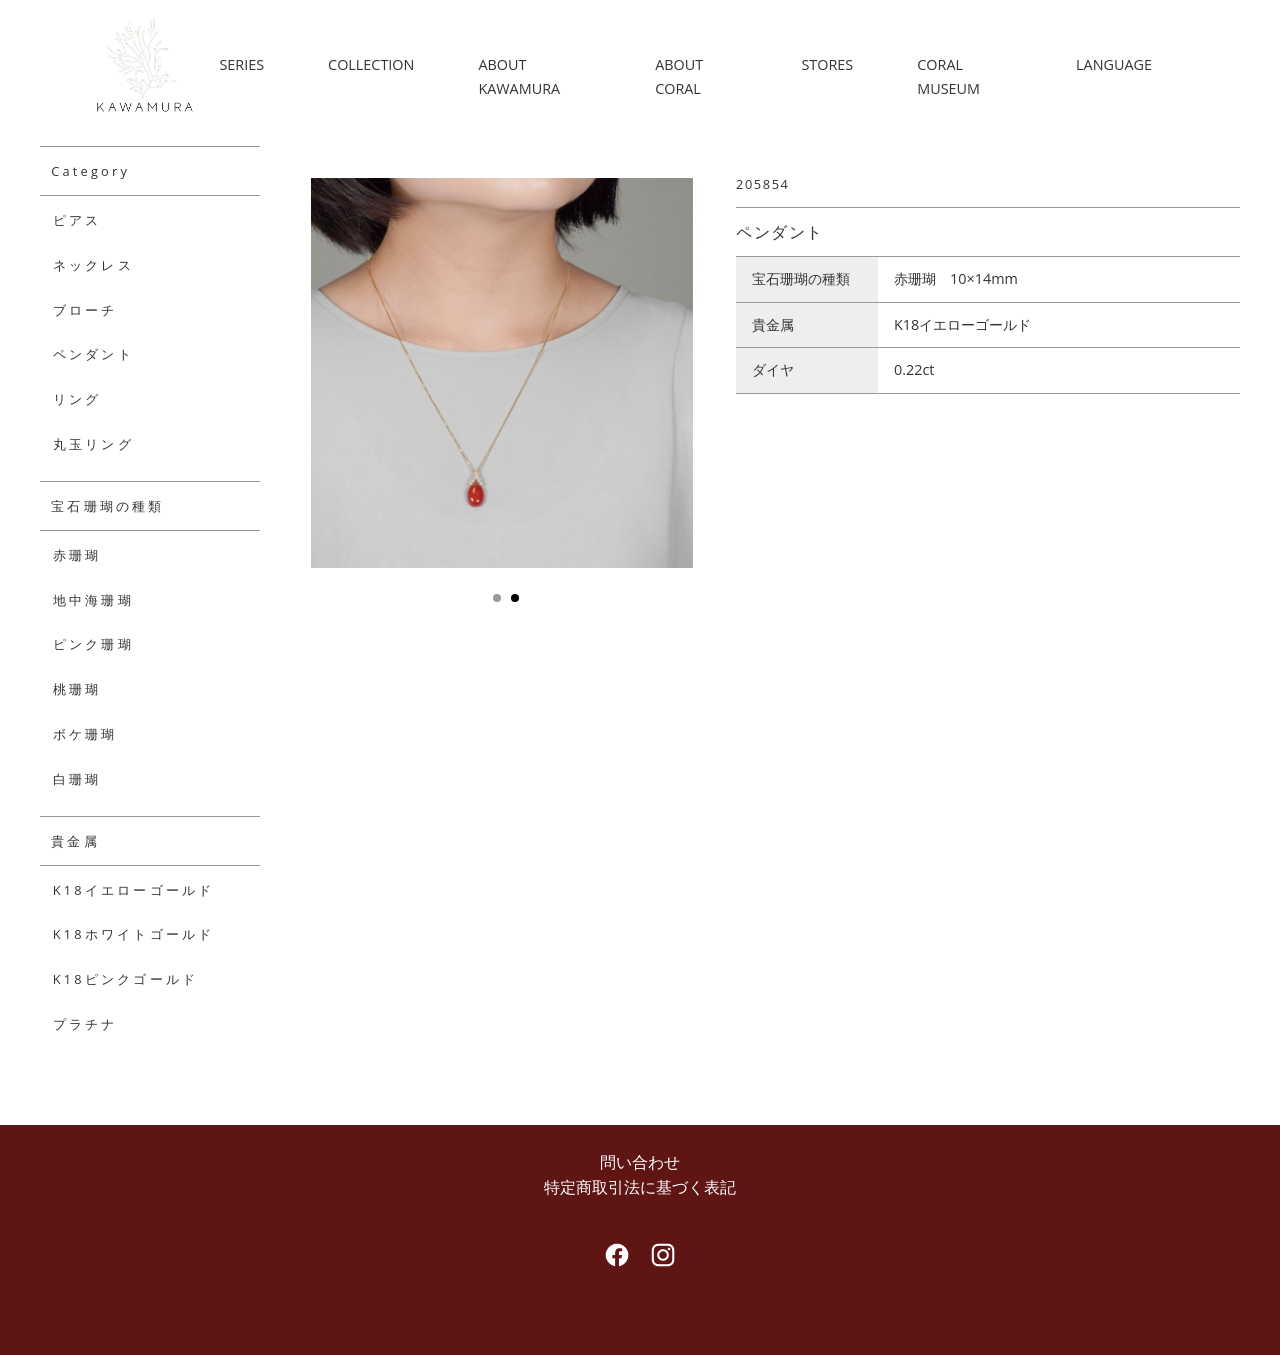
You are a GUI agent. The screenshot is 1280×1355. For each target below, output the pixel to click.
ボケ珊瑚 (85, 734)
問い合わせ (640, 1162)
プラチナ (85, 1024)
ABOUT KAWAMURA (526, 76)
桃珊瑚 (77, 689)
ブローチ (85, 310)
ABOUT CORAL (683, 76)
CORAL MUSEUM (950, 76)
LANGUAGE (1114, 64)
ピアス (77, 220)
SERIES (248, 64)
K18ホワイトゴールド (134, 934)
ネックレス (93, 265)
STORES (830, 64)
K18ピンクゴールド (125, 979)
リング (77, 399)
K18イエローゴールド (134, 890)
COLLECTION (378, 64)
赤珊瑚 (77, 555)
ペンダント (93, 354)
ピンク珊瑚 (93, 644)
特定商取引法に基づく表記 (640, 1187)
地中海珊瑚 (93, 600)
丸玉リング (93, 444)
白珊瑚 (77, 779)
